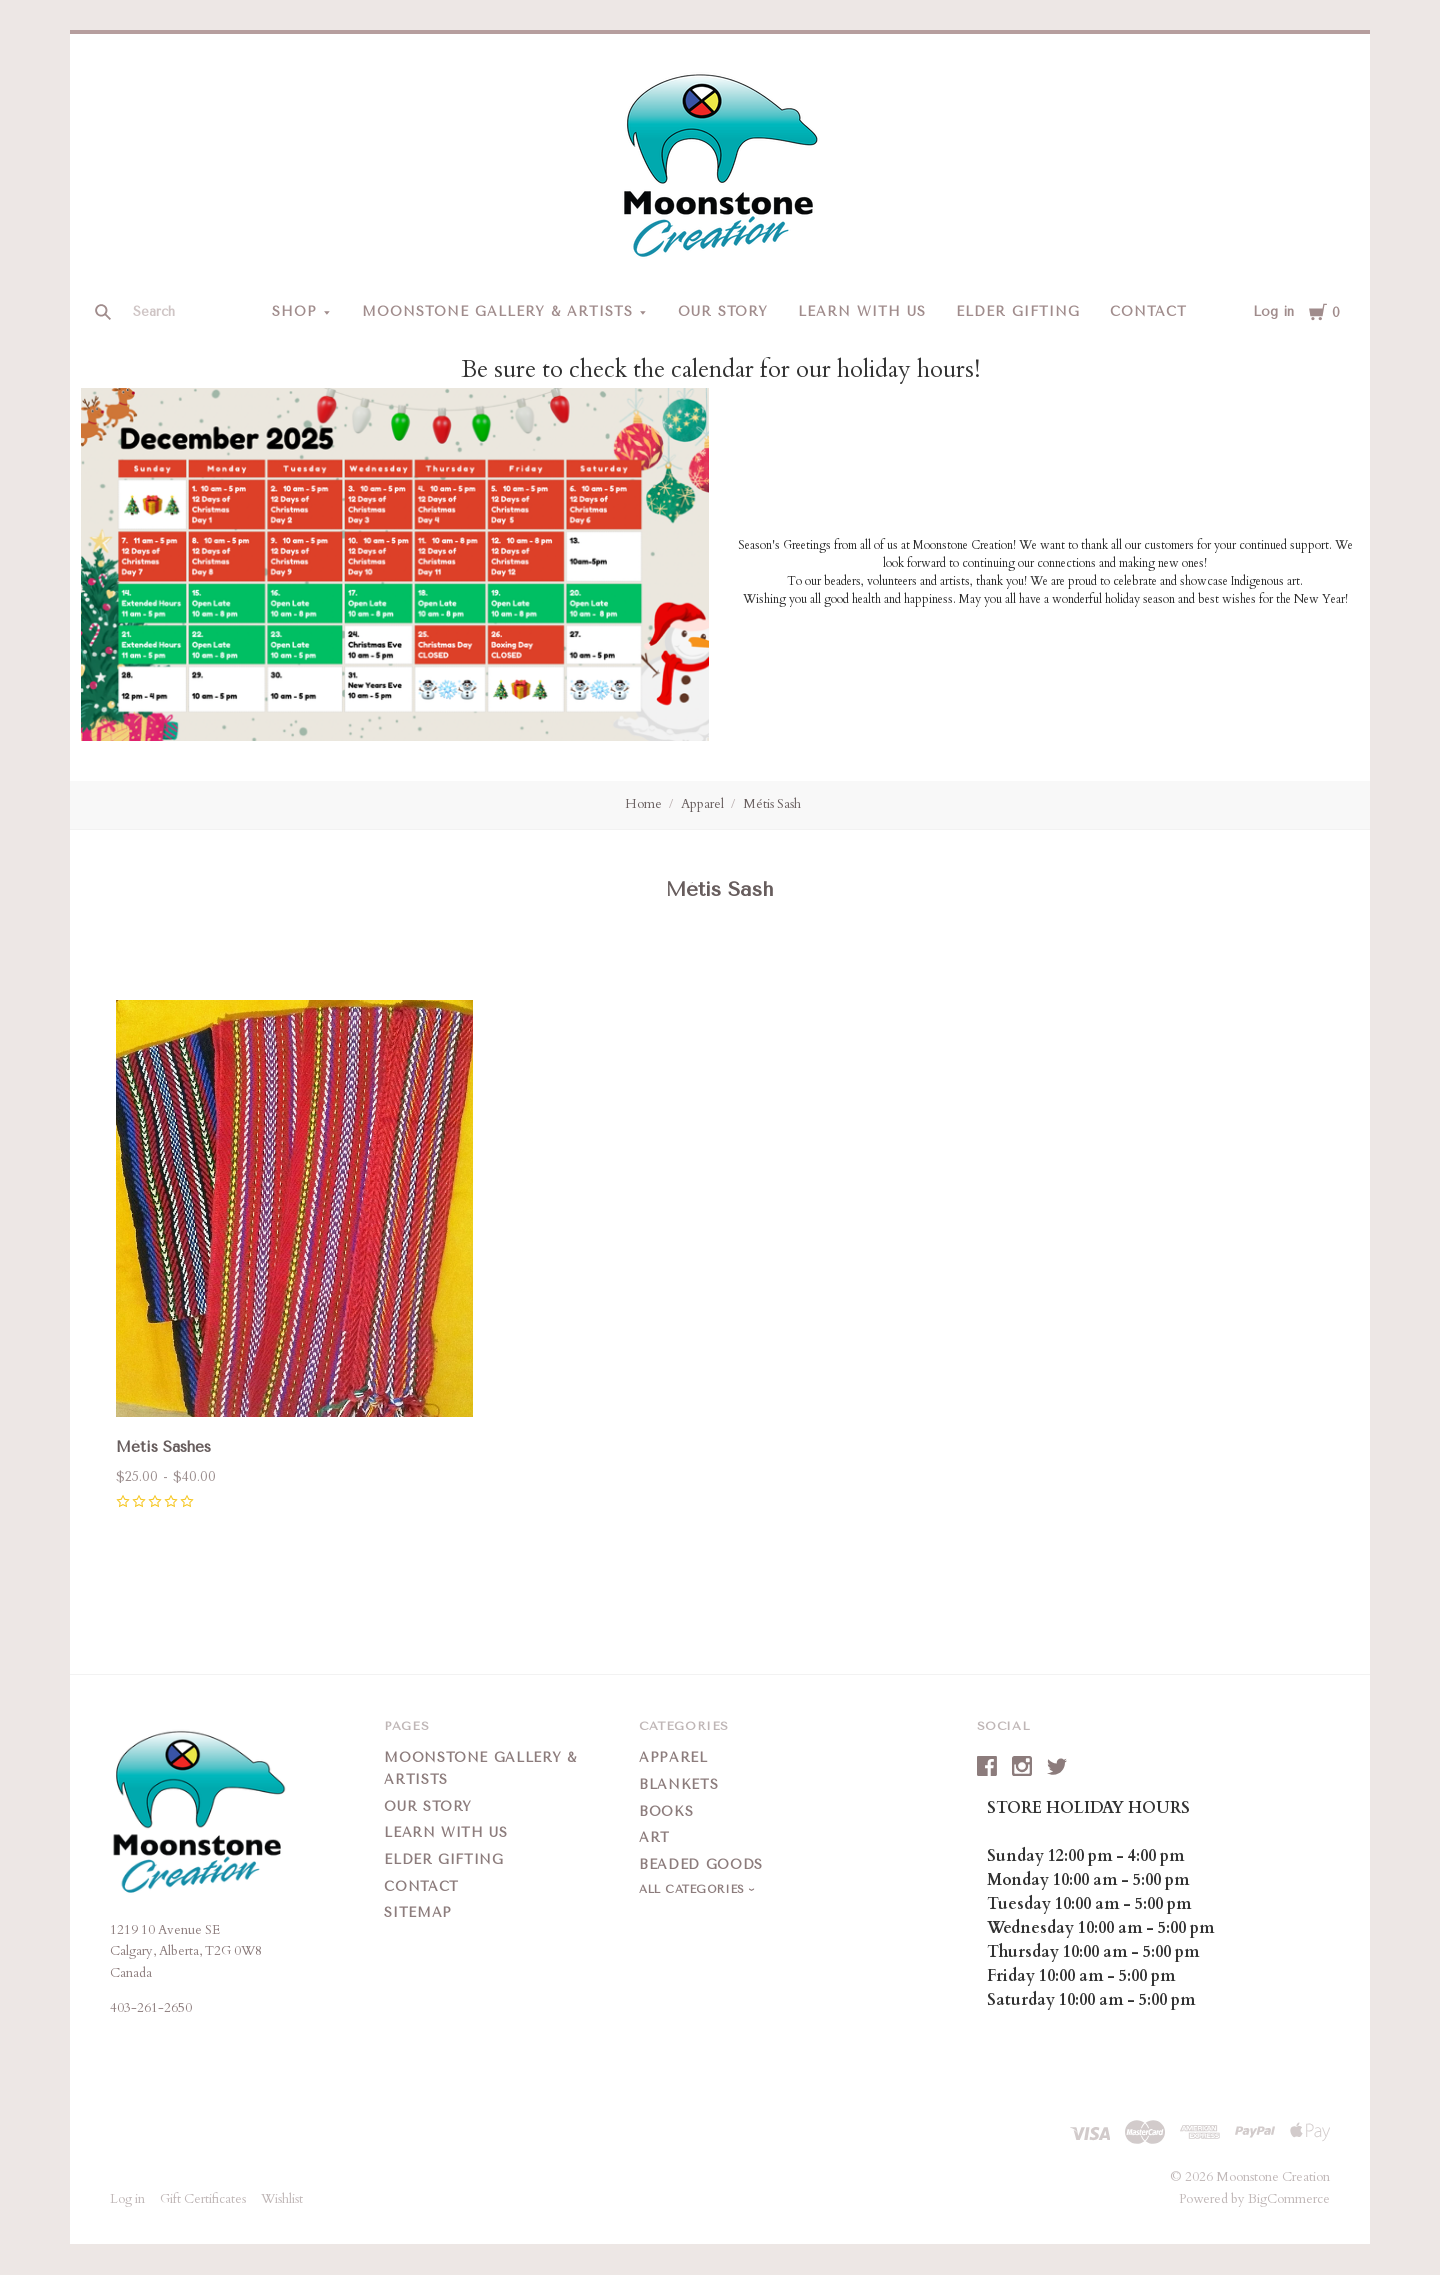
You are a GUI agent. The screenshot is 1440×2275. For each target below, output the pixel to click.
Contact (1148, 311)
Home (643, 804)
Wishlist (282, 2199)
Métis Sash (772, 804)
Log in (1273, 311)
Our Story (723, 311)
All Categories (694, 1889)
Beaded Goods (701, 1864)
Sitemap (418, 1912)
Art (654, 1837)
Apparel (702, 804)
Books (666, 1811)
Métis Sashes (163, 1447)
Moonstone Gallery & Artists (497, 311)
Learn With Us (862, 311)
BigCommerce (1289, 2199)
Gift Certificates (203, 2199)
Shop (294, 311)
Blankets (678, 1784)
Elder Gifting (1018, 311)
